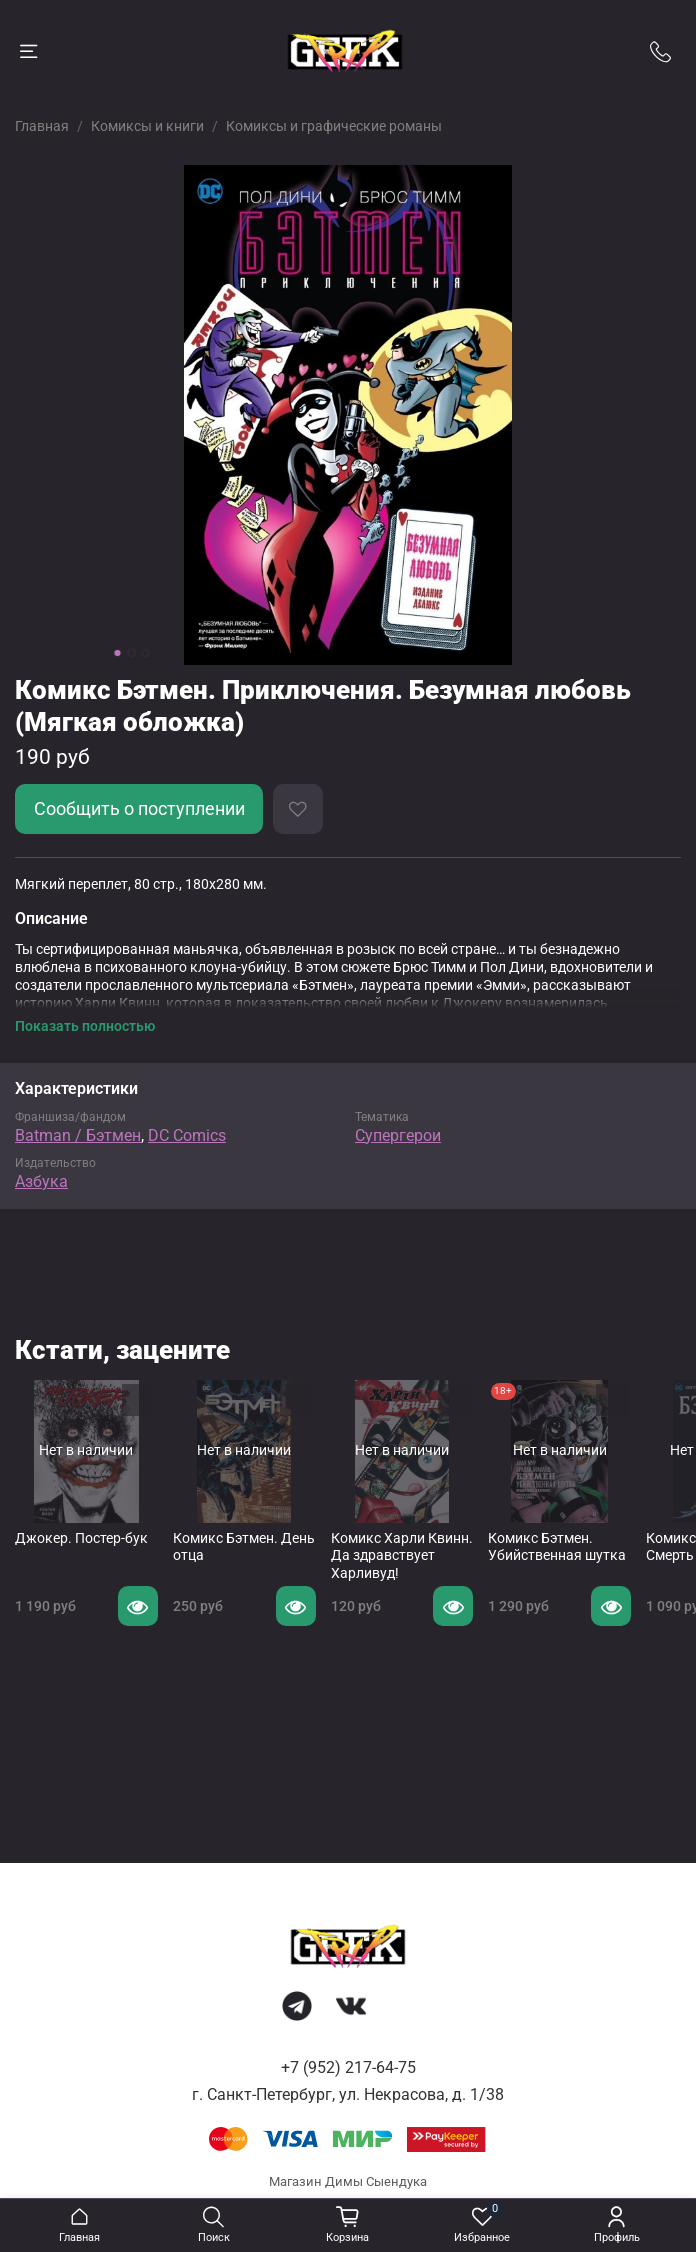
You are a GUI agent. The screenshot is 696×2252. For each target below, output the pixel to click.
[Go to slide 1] (118, 653)
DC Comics (187, 1135)
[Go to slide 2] (132, 653)
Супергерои (398, 1135)
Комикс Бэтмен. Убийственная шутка (557, 1547)
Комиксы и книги (147, 126)
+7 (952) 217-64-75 (348, 2067)
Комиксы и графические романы (334, 126)
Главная (42, 126)
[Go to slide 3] (146, 653)
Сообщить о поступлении (139, 809)
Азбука (41, 1181)
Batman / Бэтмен (78, 1135)
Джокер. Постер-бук (81, 1538)
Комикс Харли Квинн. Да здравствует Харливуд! (402, 1555)
